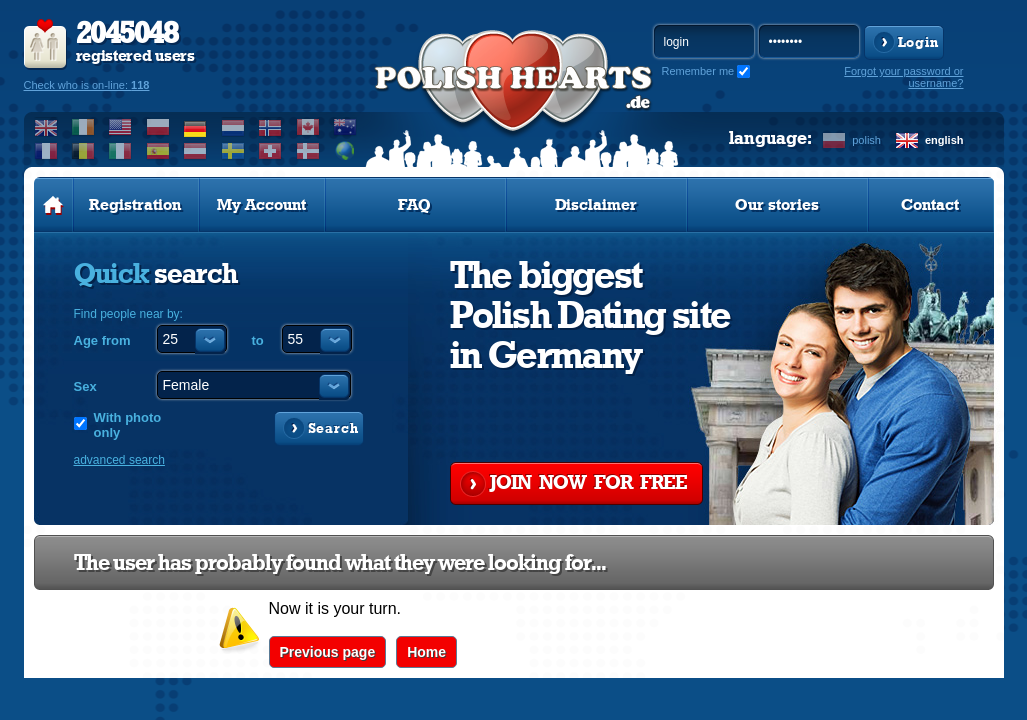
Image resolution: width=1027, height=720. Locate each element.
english (944, 140)
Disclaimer (596, 205)
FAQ (414, 205)
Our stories (777, 205)
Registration (135, 205)
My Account (261, 205)
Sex (85, 386)
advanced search (119, 460)
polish (866, 140)
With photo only (128, 425)
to (258, 340)
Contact (930, 205)
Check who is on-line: (87, 85)
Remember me (698, 71)
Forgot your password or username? (903, 77)
